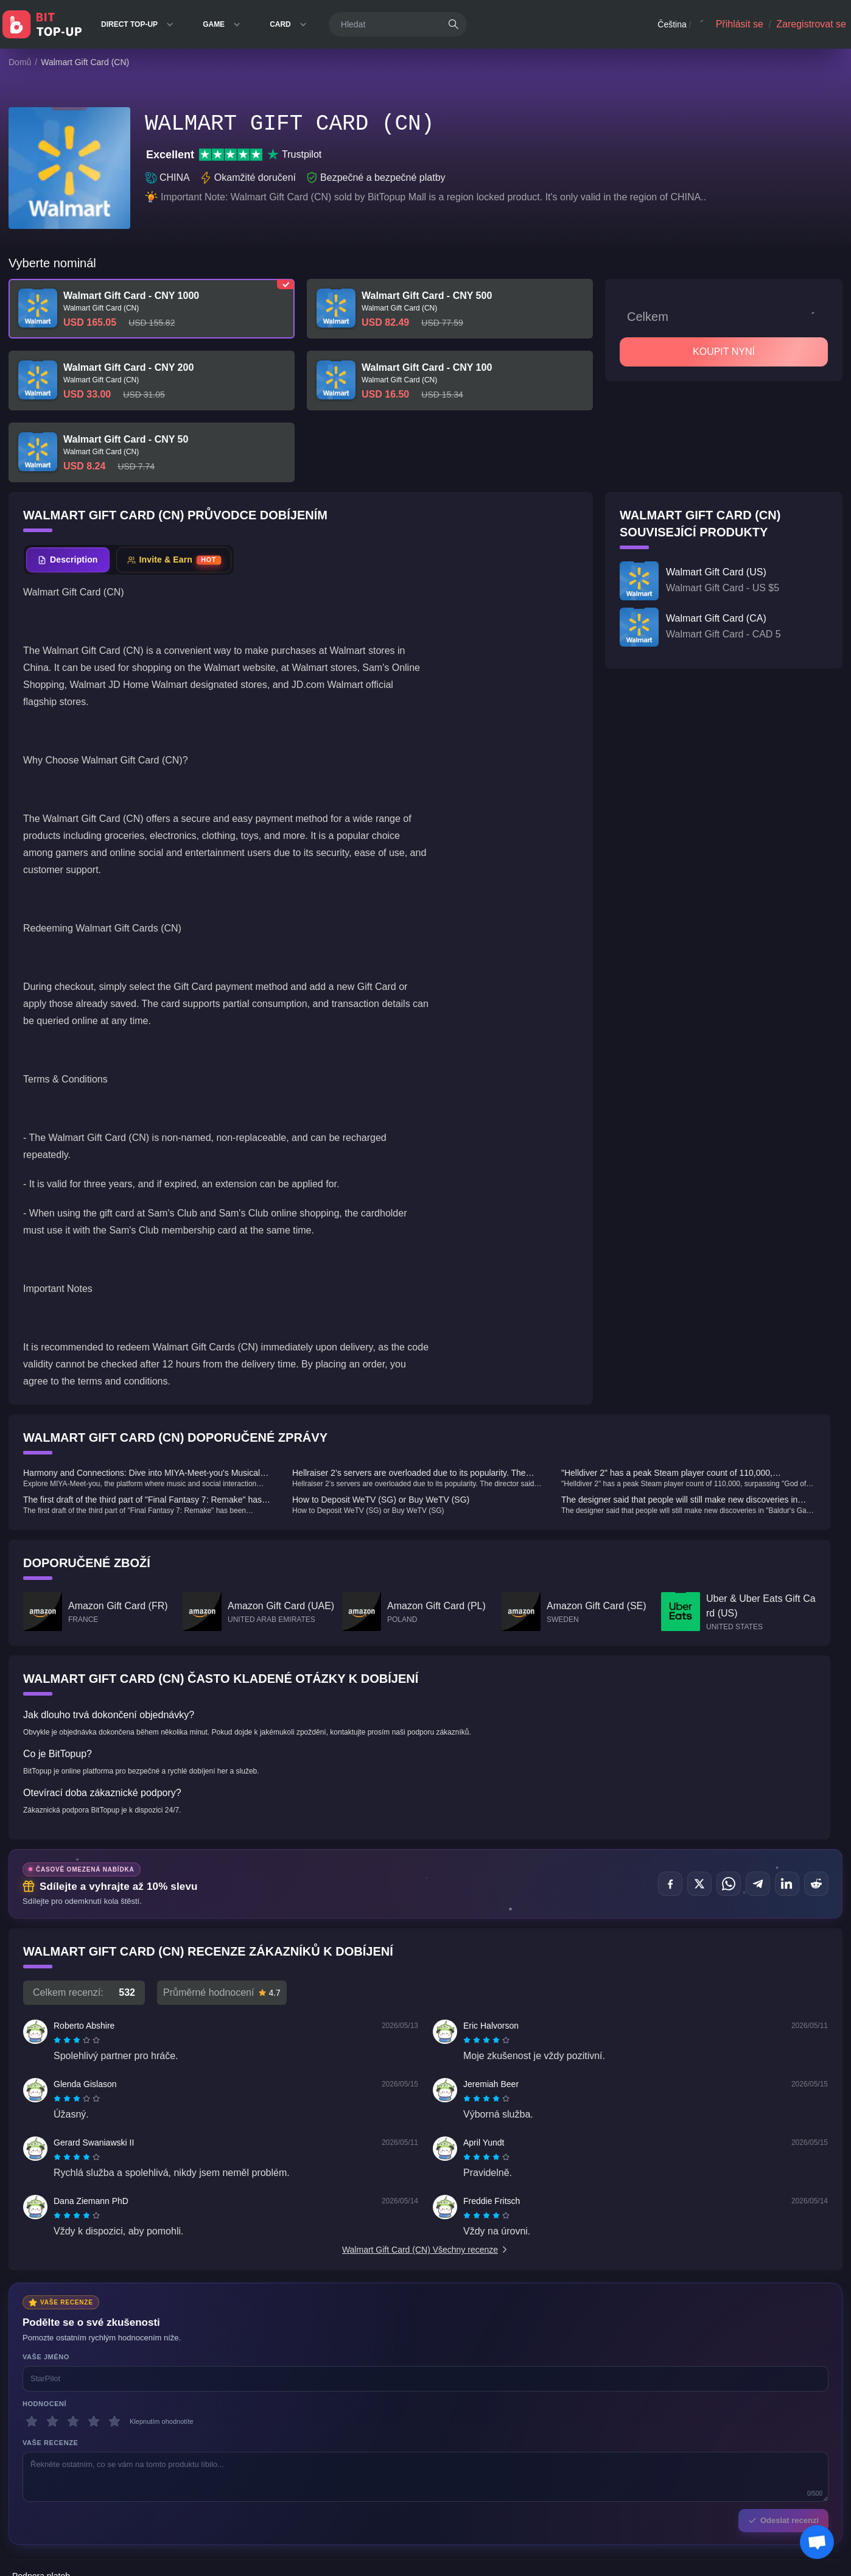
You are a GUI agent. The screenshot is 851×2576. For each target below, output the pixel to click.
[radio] (58, 2040)
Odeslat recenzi (783, 2520)
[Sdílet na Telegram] (758, 1884)
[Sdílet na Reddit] (816, 1884)
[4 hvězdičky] (94, 2421)
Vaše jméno (46, 2356)
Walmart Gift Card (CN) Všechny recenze (425, 2250)
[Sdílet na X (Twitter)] (699, 1884)
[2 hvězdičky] (52, 2421)
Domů (20, 62)
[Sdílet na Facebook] (670, 1884)
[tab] (68, 559)
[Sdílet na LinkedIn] (787, 1884)
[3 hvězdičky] (73, 2421)
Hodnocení (44, 2403)
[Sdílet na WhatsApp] (728, 1884)
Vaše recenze (50, 2442)
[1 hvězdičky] (32, 2421)
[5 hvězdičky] (114, 2421)
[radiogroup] (77, 2040)
